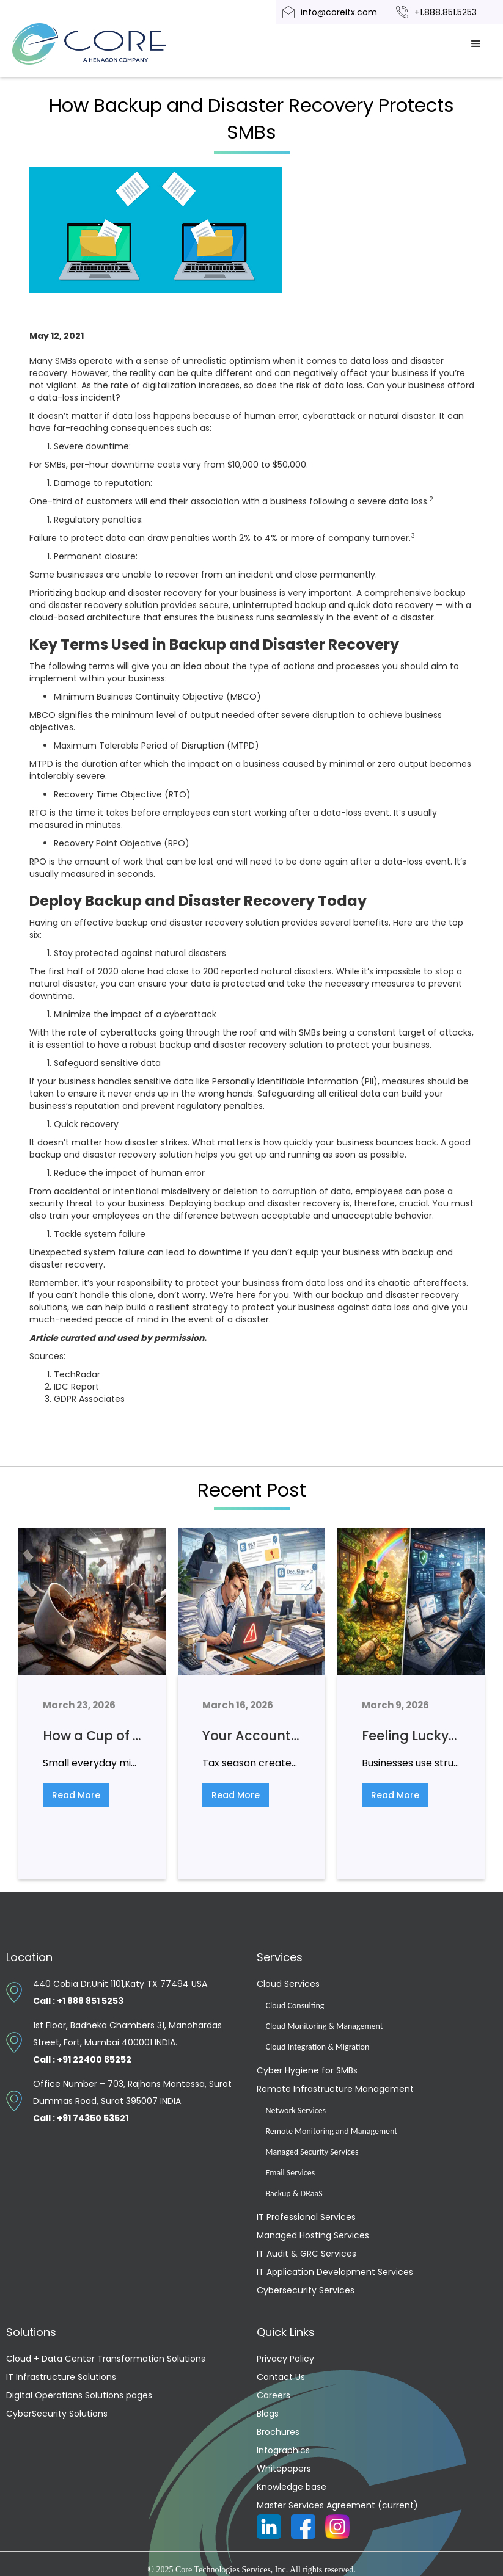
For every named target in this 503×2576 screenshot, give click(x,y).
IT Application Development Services (335, 2272)
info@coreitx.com (339, 12)
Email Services (290, 2173)
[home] (104, 44)
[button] (476, 44)
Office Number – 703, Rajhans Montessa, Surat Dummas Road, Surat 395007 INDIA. (132, 2101)
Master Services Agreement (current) (337, 2505)
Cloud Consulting (295, 2005)
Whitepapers (284, 2468)
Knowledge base (291, 2487)
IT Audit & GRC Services (306, 2254)
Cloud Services (288, 1984)
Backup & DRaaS (294, 2193)
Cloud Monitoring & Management (324, 2026)
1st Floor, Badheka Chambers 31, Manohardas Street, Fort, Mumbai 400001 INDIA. (127, 2042)
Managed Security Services (312, 2152)
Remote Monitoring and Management (331, 2131)
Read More (76, 1795)
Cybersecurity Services (305, 2290)
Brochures (278, 2432)
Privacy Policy (285, 2359)
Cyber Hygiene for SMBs (307, 2070)
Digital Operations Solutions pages (79, 2395)
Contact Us (281, 2377)
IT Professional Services (306, 2217)
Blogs (268, 2413)
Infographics (283, 2450)
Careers (273, 2395)
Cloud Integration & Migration (318, 2047)
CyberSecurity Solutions (57, 2413)
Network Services (296, 2110)
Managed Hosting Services (313, 2235)
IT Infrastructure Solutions (61, 2377)
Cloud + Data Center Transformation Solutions (105, 2359)
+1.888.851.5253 (445, 12)
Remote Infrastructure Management (335, 2089)
